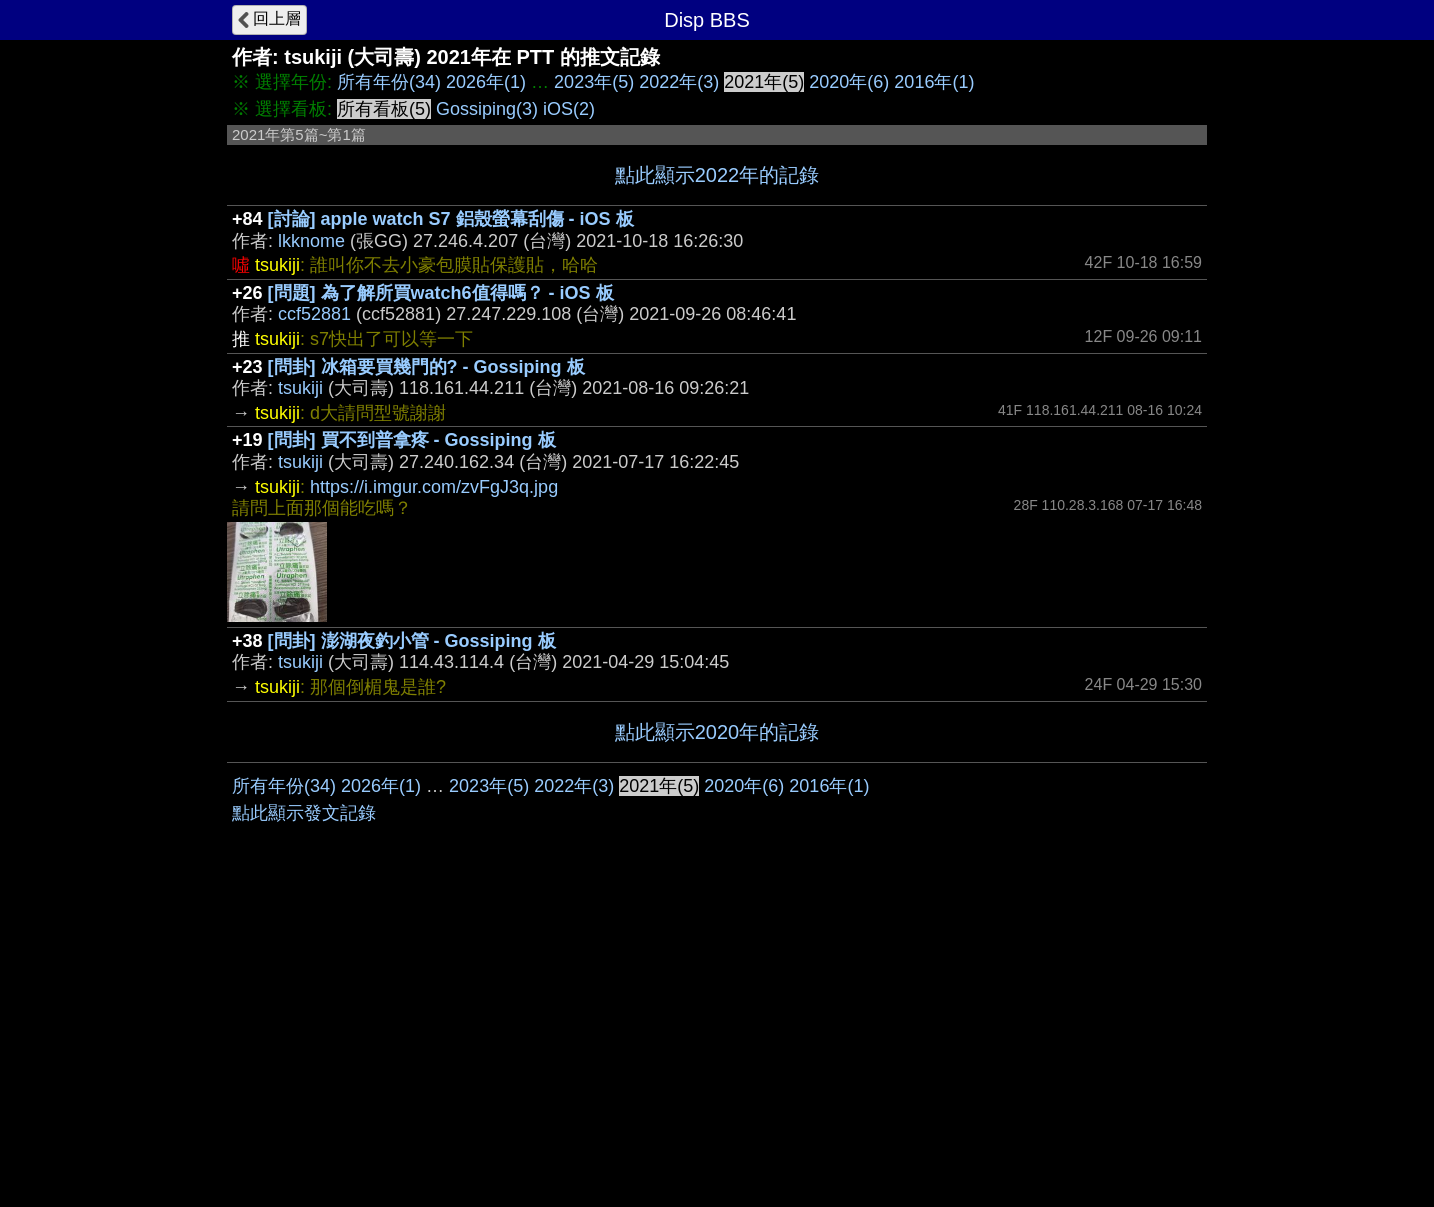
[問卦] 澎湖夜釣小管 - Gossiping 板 (412, 641)
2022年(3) (679, 82)
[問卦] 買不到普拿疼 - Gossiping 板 (412, 440)
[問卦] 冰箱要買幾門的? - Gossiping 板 (426, 367)
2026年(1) (486, 82)
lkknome (311, 241)
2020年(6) (849, 82)
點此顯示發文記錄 (304, 1113)
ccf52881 (314, 314)
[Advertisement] (717, 913)
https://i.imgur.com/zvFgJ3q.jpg (434, 487)
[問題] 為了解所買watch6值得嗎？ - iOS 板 (441, 293)
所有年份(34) (389, 82)
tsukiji (300, 388)
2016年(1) (934, 82)
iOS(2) (569, 109)
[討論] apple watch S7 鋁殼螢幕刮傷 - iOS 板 (451, 219)
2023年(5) (594, 82)
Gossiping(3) (487, 109)
